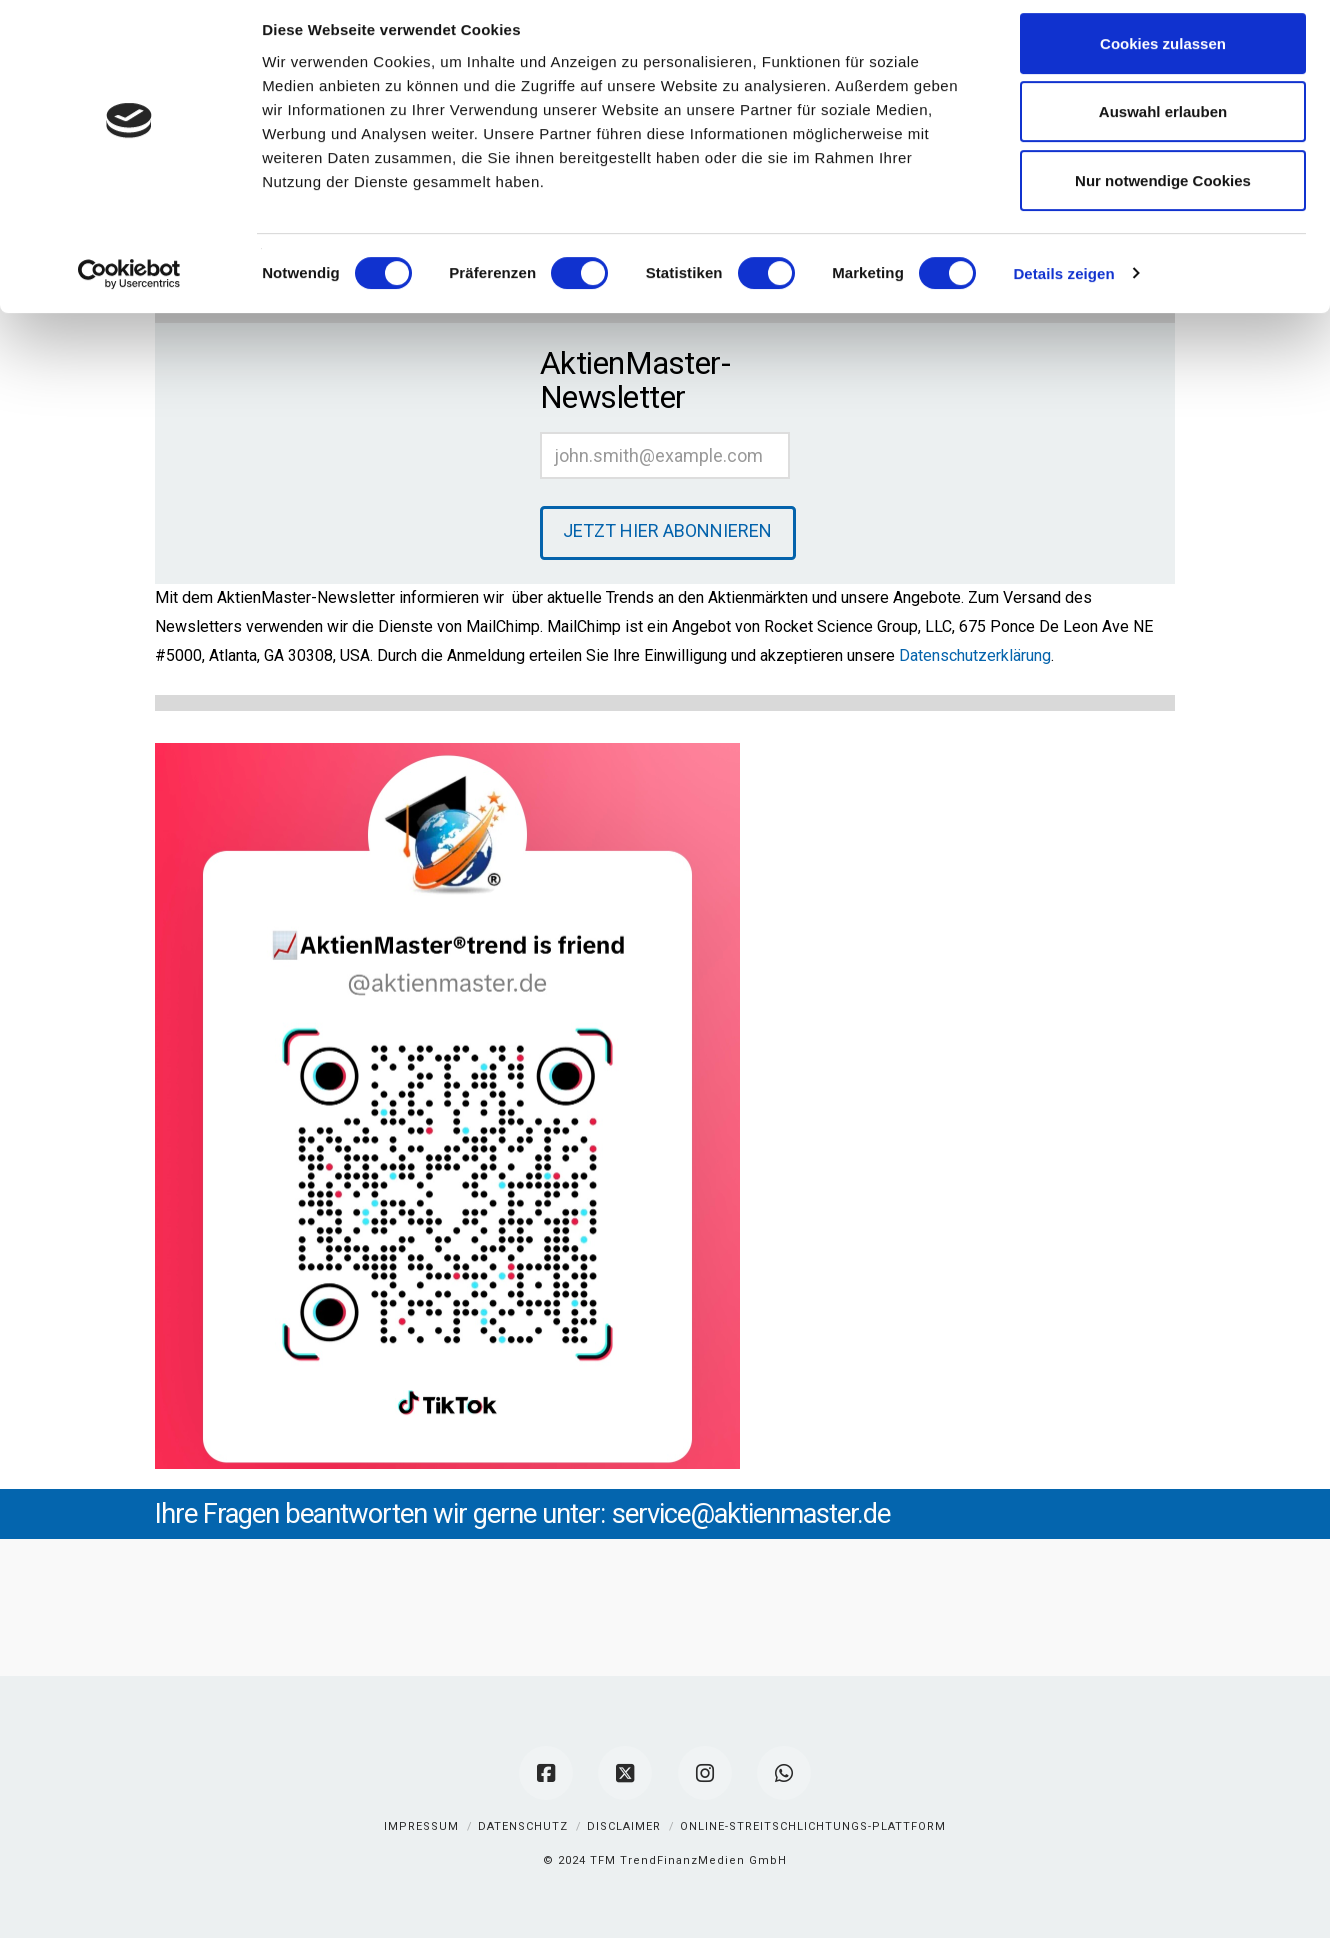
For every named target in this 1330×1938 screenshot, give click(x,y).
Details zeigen (1063, 284)
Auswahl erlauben (1163, 123)
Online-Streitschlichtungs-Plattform (813, 1826)
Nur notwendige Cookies (1163, 191)
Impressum (421, 1826)
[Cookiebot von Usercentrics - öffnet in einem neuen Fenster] (129, 285)
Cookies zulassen (1163, 54)
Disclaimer (624, 1826)
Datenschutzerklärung (975, 655)
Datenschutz (523, 1826)
